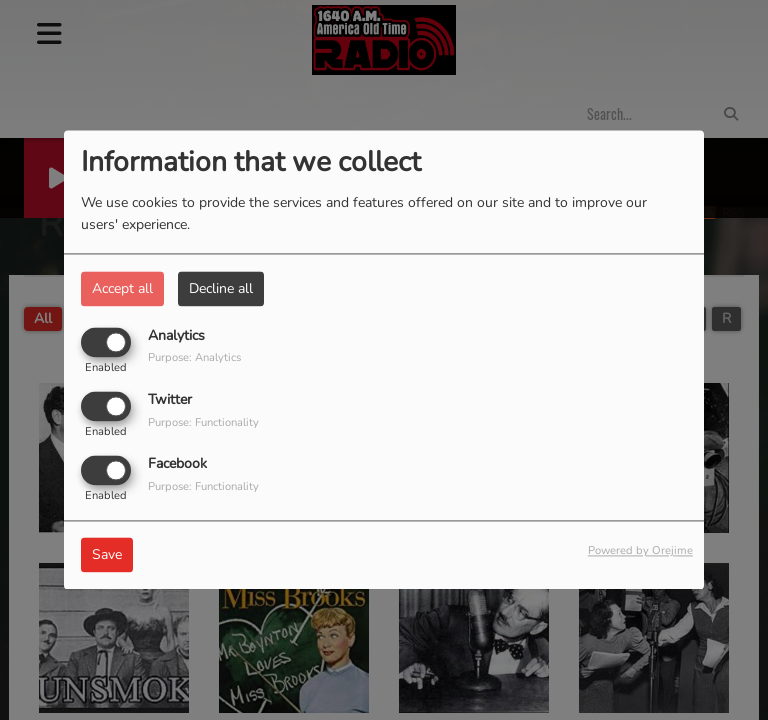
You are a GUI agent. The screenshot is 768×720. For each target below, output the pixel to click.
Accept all (122, 288)
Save (107, 555)
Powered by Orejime (640, 551)
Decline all (221, 288)
